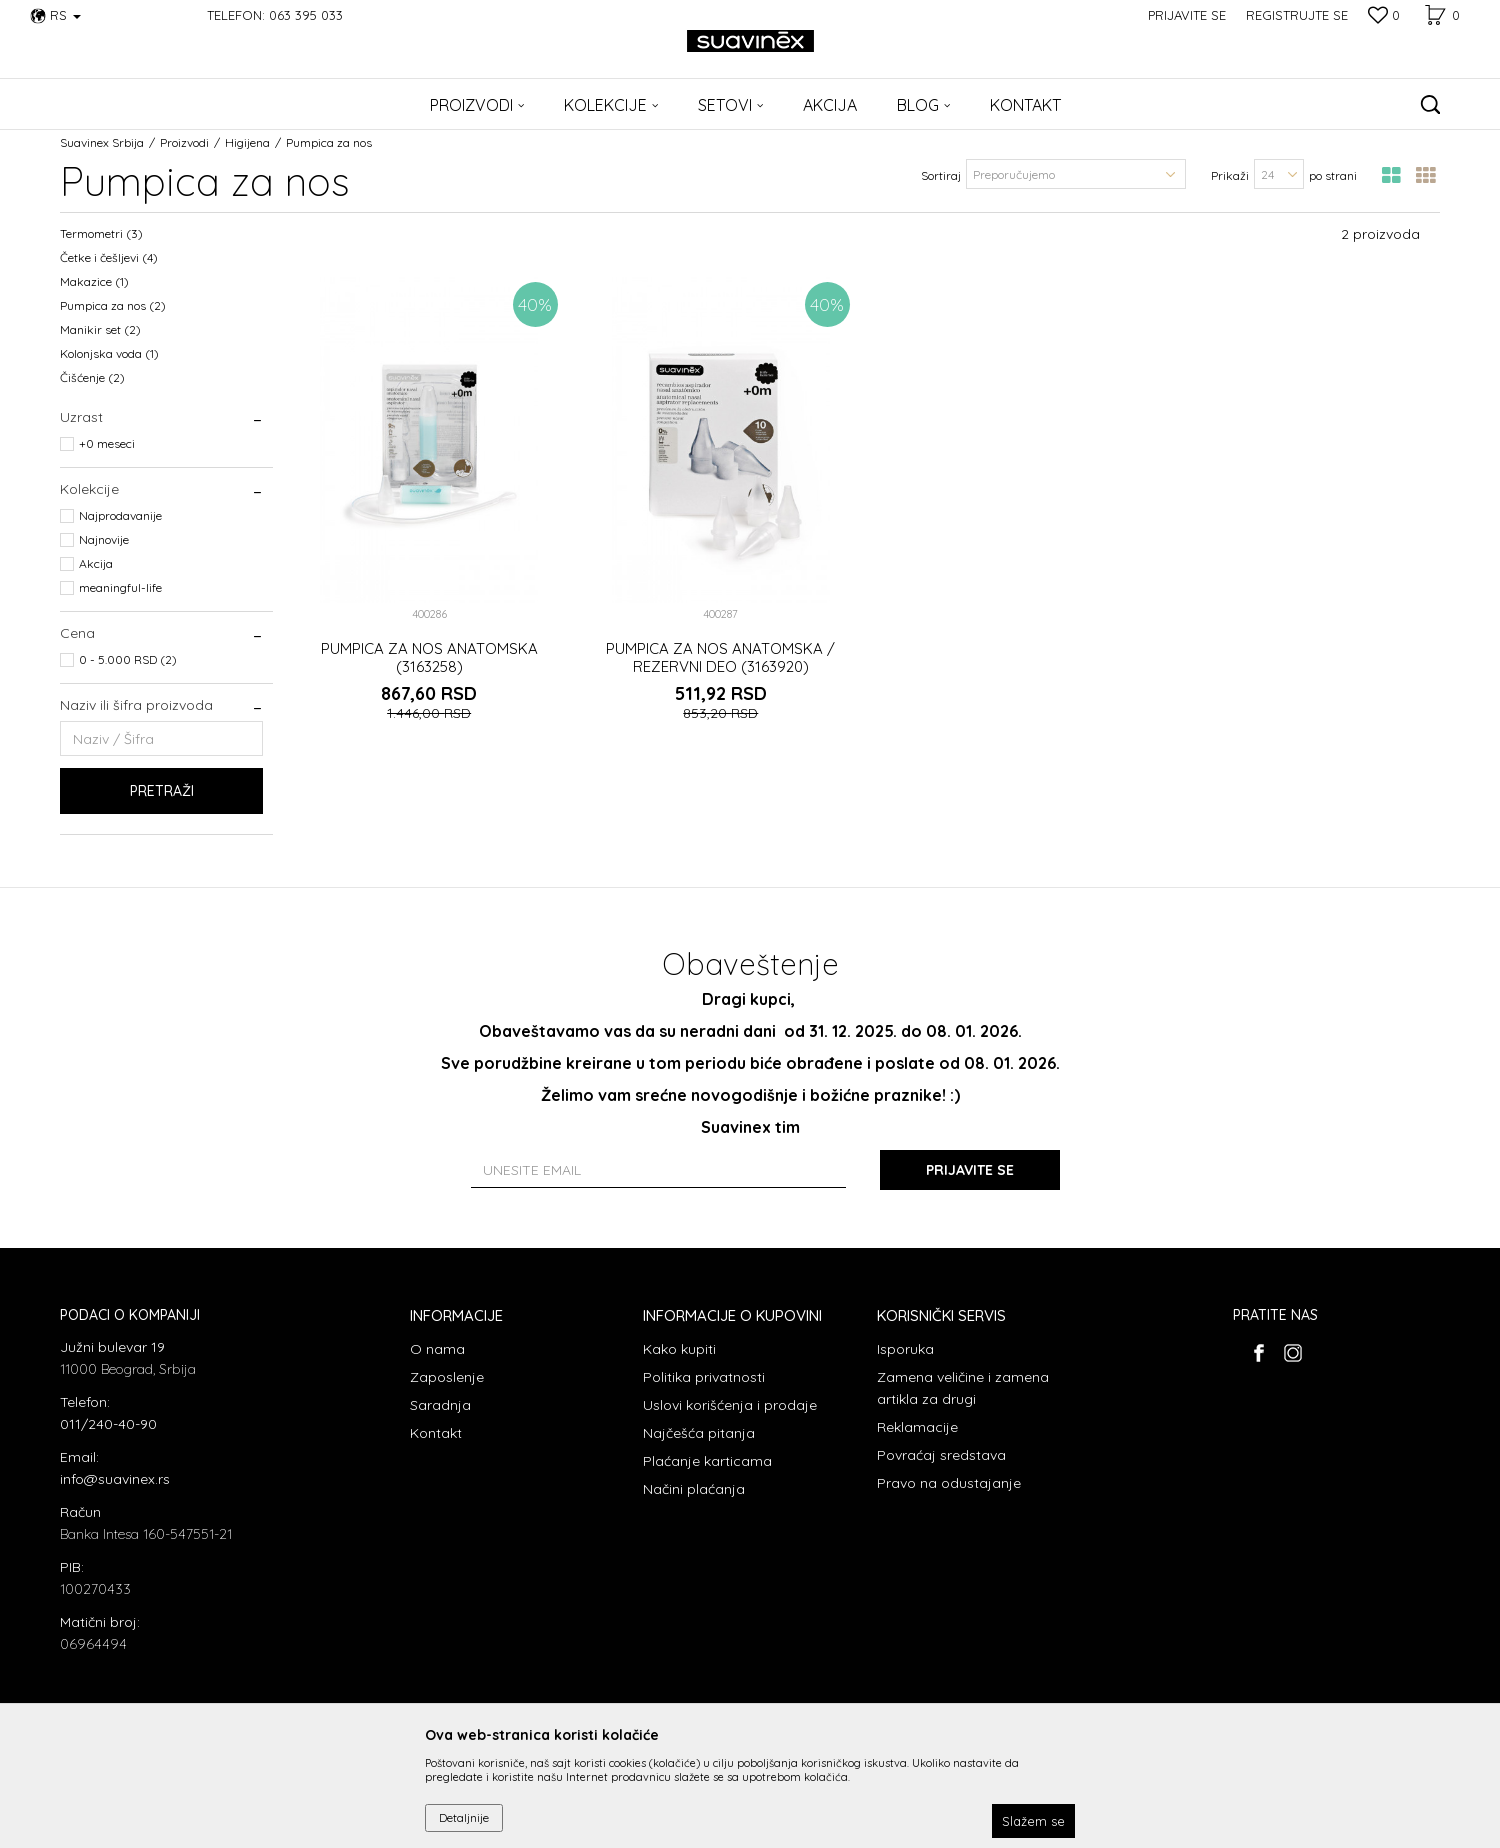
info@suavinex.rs (115, 1479)
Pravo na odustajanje (949, 1483)
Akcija (96, 563)
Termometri (101, 233)
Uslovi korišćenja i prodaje (730, 1405)
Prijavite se (970, 1170)
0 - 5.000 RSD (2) (128, 659)
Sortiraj (941, 175)
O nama (437, 1349)
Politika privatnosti (704, 1377)
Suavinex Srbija (102, 142)
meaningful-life (120, 587)
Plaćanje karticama (707, 1461)
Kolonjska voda (109, 353)
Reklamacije (917, 1427)
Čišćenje (92, 377)
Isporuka (905, 1349)
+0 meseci (107, 443)
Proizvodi (184, 142)
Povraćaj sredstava (941, 1455)
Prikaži (1230, 175)
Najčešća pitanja (699, 1433)
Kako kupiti (679, 1349)
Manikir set (100, 329)
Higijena (247, 142)
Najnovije (104, 539)
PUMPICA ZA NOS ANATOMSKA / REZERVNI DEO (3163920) (720, 658)
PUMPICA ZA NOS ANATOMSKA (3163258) (429, 658)
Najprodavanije (120, 515)
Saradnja (440, 1405)
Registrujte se (1297, 15)
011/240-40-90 (108, 1424)
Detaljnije (464, 1817)
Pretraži (162, 791)
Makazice (94, 281)
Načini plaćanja (694, 1489)
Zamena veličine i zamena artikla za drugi (963, 1388)
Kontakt (436, 1433)
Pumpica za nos (113, 305)
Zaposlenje (447, 1377)
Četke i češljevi (109, 257)
